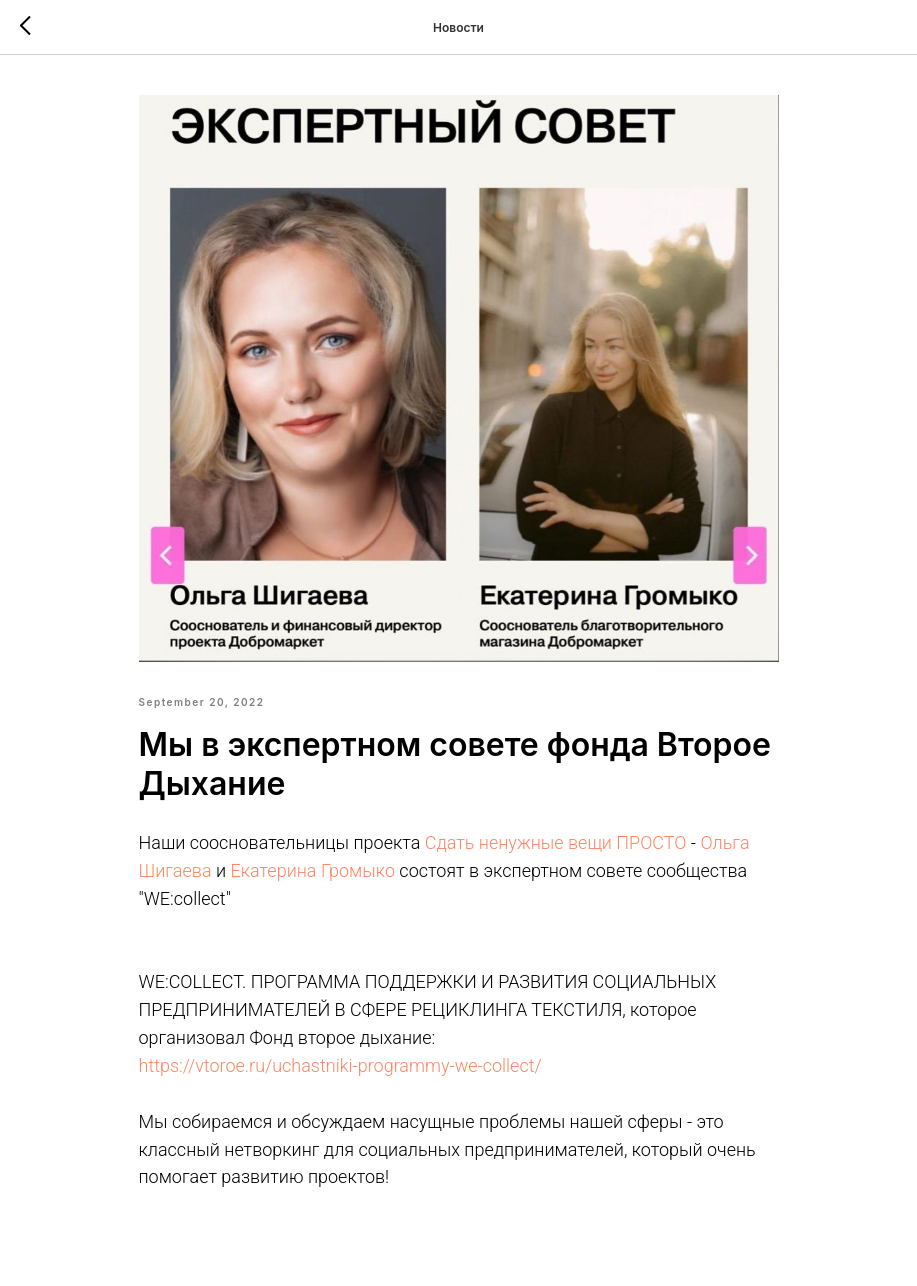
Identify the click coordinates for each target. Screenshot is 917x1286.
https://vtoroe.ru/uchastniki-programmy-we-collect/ (340, 1065)
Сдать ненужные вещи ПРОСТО (556, 842)
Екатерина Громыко (312, 870)
